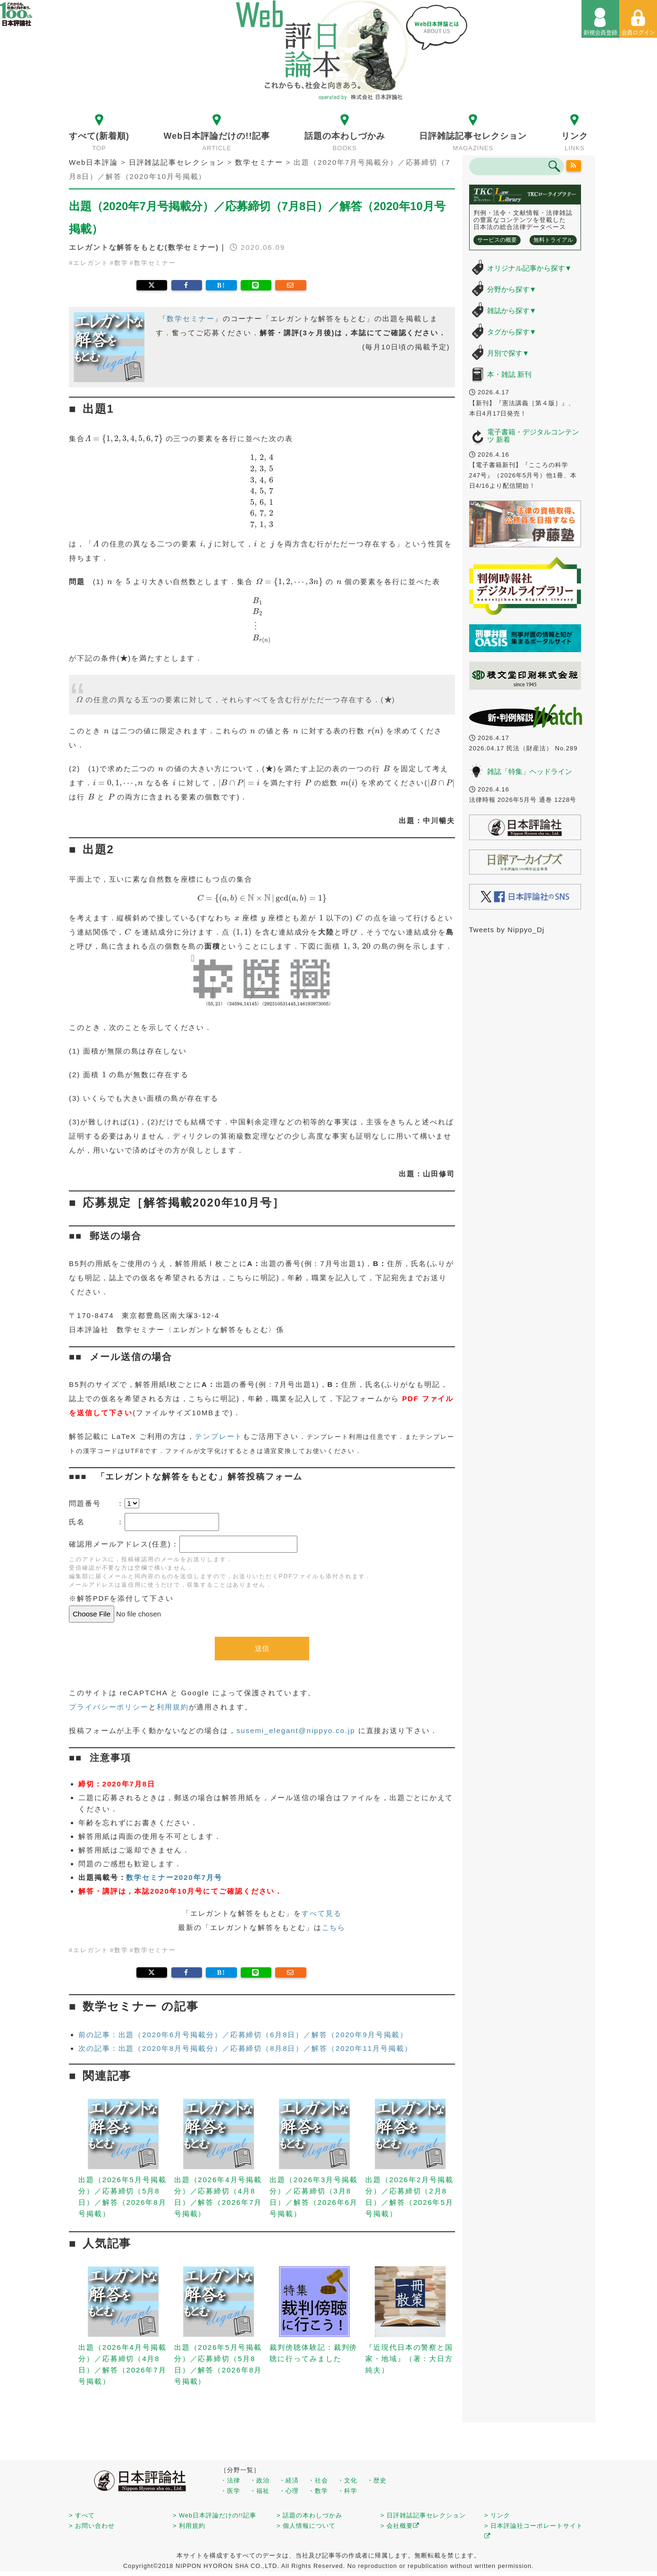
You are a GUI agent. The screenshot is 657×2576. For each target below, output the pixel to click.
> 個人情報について (306, 2525)
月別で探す (508, 353)
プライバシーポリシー (109, 1707)
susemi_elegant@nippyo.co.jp (295, 1730)
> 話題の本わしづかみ (309, 2515)
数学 (121, 262)
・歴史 (377, 2480)
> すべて (82, 2515)
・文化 (347, 2480)
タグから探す (512, 332)
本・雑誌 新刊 (509, 374)
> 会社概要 (400, 2525)
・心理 (289, 2490)
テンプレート (219, 1436)
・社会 (318, 2480)
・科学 (347, 2490)
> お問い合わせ (92, 2525)
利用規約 (173, 1707)
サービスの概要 (497, 240)
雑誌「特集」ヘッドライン (529, 771)
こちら (334, 1927)
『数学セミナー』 (190, 319)
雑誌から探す (512, 310)
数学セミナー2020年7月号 (174, 1877)
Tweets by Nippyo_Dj (507, 930)
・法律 (230, 2480)
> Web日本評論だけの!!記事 (214, 2515)
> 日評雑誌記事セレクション (423, 2515)
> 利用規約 (189, 2525)
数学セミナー (155, 262)
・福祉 (260, 2490)
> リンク (497, 2515)
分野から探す (512, 289)
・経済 (289, 2480)
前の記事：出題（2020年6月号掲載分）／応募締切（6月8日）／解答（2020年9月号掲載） (243, 2035)
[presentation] (124, 439)
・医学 (230, 2490)
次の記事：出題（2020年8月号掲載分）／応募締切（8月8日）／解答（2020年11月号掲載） (245, 2048)
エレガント (91, 262)
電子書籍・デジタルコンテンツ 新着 (533, 436)
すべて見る (322, 1913)
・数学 (318, 2490)
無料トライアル (553, 240)
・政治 (260, 2480)
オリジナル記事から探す (529, 268)
